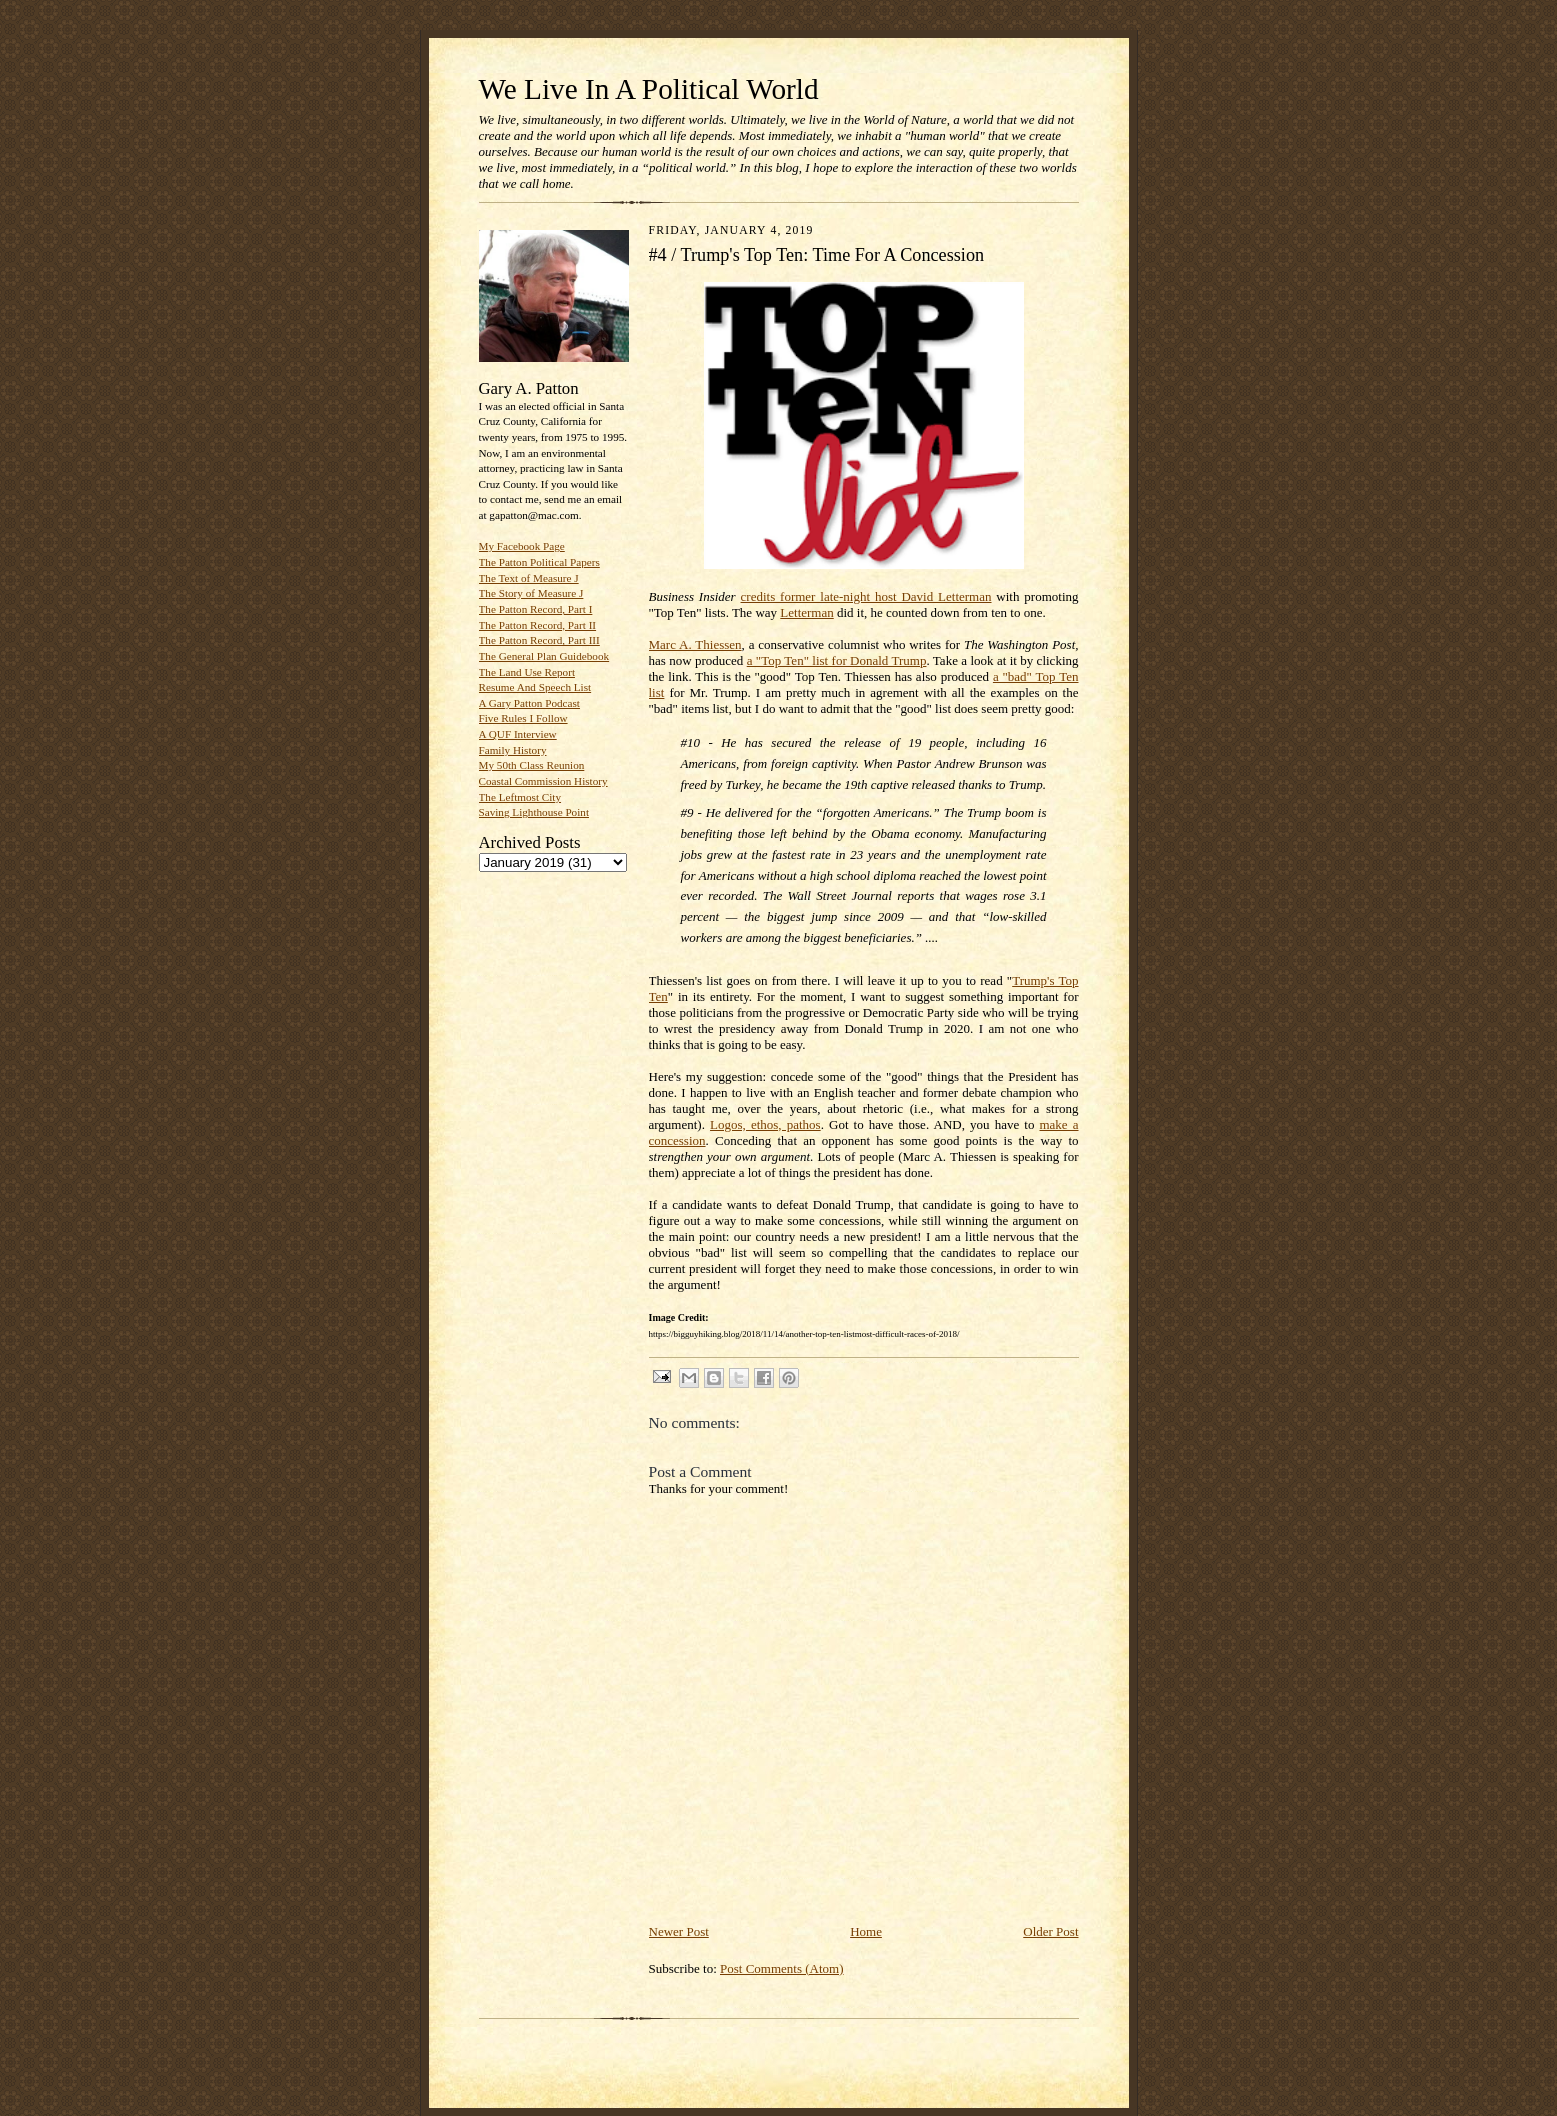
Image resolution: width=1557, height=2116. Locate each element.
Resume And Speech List (535, 687)
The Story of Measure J (531, 593)
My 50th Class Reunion (532, 765)
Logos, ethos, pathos (765, 1124)
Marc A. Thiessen (695, 644)
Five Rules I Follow (523, 718)
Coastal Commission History (543, 781)
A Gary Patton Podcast (529, 703)
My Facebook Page (522, 546)
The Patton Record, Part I (536, 609)
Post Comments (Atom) (782, 1968)
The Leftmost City (520, 797)
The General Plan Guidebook (544, 656)
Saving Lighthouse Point (534, 812)
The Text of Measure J (529, 578)
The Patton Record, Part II (538, 625)
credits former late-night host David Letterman (866, 596)
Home (866, 1931)
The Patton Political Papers (539, 562)
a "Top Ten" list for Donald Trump (837, 660)
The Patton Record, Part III (539, 640)
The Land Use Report (527, 672)
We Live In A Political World (649, 89)
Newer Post (679, 1931)
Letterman (806, 612)
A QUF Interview (518, 734)
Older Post (1050, 1931)
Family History (513, 750)
